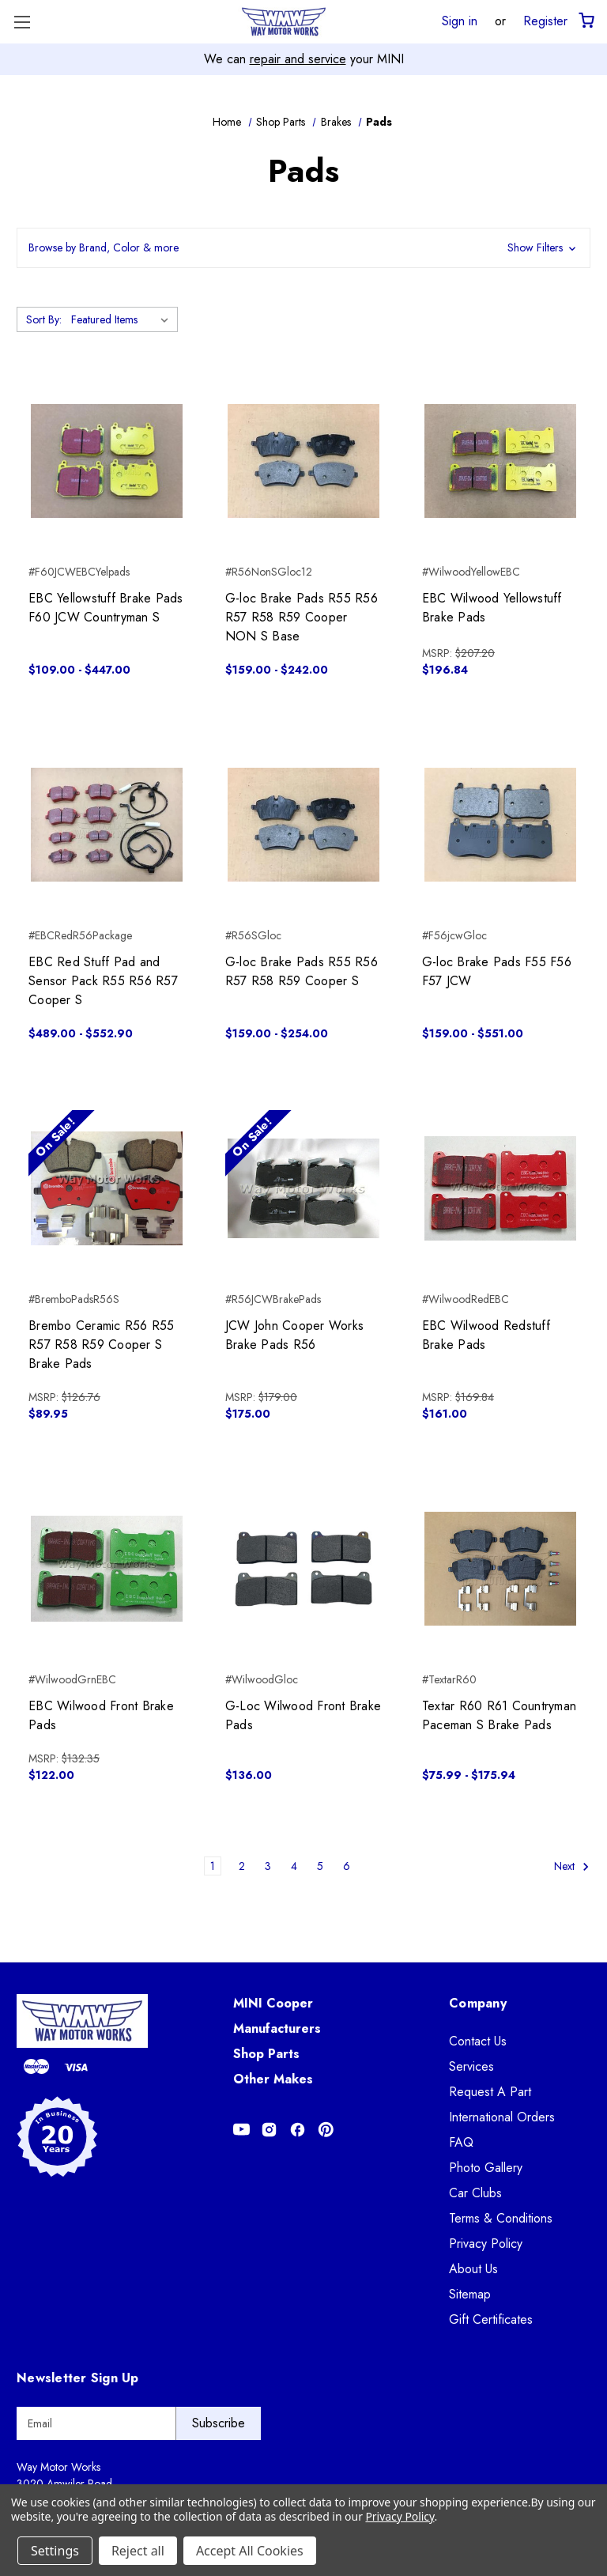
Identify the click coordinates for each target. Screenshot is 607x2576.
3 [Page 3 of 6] (268, 1866)
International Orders (502, 2117)
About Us (473, 2269)
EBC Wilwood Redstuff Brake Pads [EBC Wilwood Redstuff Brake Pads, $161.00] (486, 1335)
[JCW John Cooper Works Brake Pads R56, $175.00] (303, 1188)
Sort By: (44, 319)
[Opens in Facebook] (297, 2129)
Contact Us (478, 2041)
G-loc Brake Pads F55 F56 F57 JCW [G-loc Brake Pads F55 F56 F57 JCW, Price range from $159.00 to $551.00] (496, 971)
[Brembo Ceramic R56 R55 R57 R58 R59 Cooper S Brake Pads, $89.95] (107, 1188)
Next (572, 1866)
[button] (303, 248)
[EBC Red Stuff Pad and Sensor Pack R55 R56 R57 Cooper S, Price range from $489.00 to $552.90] (107, 825)
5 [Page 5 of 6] (320, 1866)
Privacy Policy (485, 2243)
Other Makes (273, 2079)
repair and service (298, 59)
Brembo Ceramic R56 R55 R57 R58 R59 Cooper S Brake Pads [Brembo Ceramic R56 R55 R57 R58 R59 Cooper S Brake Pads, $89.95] (101, 1344)
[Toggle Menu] (21, 21)
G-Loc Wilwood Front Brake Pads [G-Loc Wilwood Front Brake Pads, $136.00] (303, 1715)
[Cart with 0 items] (585, 21)
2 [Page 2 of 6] (242, 1866)
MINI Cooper (273, 2003)
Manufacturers (277, 2028)
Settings (55, 2550)
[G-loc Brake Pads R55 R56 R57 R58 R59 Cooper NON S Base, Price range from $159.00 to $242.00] (303, 461)
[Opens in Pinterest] (326, 2129)
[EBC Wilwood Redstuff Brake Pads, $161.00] (500, 1188)
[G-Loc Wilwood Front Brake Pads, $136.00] (303, 1569)
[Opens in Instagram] (269, 2129)
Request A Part (490, 2092)
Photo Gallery (485, 2168)
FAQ (461, 2142)
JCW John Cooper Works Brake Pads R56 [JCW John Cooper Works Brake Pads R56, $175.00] (294, 1335)
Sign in (459, 20)
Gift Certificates (491, 2319)
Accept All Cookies (250, 2550)
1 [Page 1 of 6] (212, 1866)
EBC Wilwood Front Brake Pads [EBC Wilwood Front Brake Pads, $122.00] (101, 1715)
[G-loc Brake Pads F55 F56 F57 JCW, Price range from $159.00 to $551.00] (500, 825)
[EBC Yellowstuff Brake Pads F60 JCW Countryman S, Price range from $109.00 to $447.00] (107, 461)
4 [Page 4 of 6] (294, 1866)
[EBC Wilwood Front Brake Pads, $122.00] (107, 1569)
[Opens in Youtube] (241, 2129)
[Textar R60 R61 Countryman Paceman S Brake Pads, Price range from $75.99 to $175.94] (500, 1569)
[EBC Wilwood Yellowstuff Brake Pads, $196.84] (500, 461)
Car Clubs (475, 2193)
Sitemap (470, 2294)
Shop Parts (266, 2054)
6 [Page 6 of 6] (346, 1866)
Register (545, 20)
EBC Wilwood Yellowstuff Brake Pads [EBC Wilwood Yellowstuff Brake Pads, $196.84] (492, 607)
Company (478, 2003)
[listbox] (123, 319)
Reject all (137, 2550)
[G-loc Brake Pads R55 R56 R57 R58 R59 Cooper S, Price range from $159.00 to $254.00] (303, 825)
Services (471, 2066)
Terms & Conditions (500, 2218)
